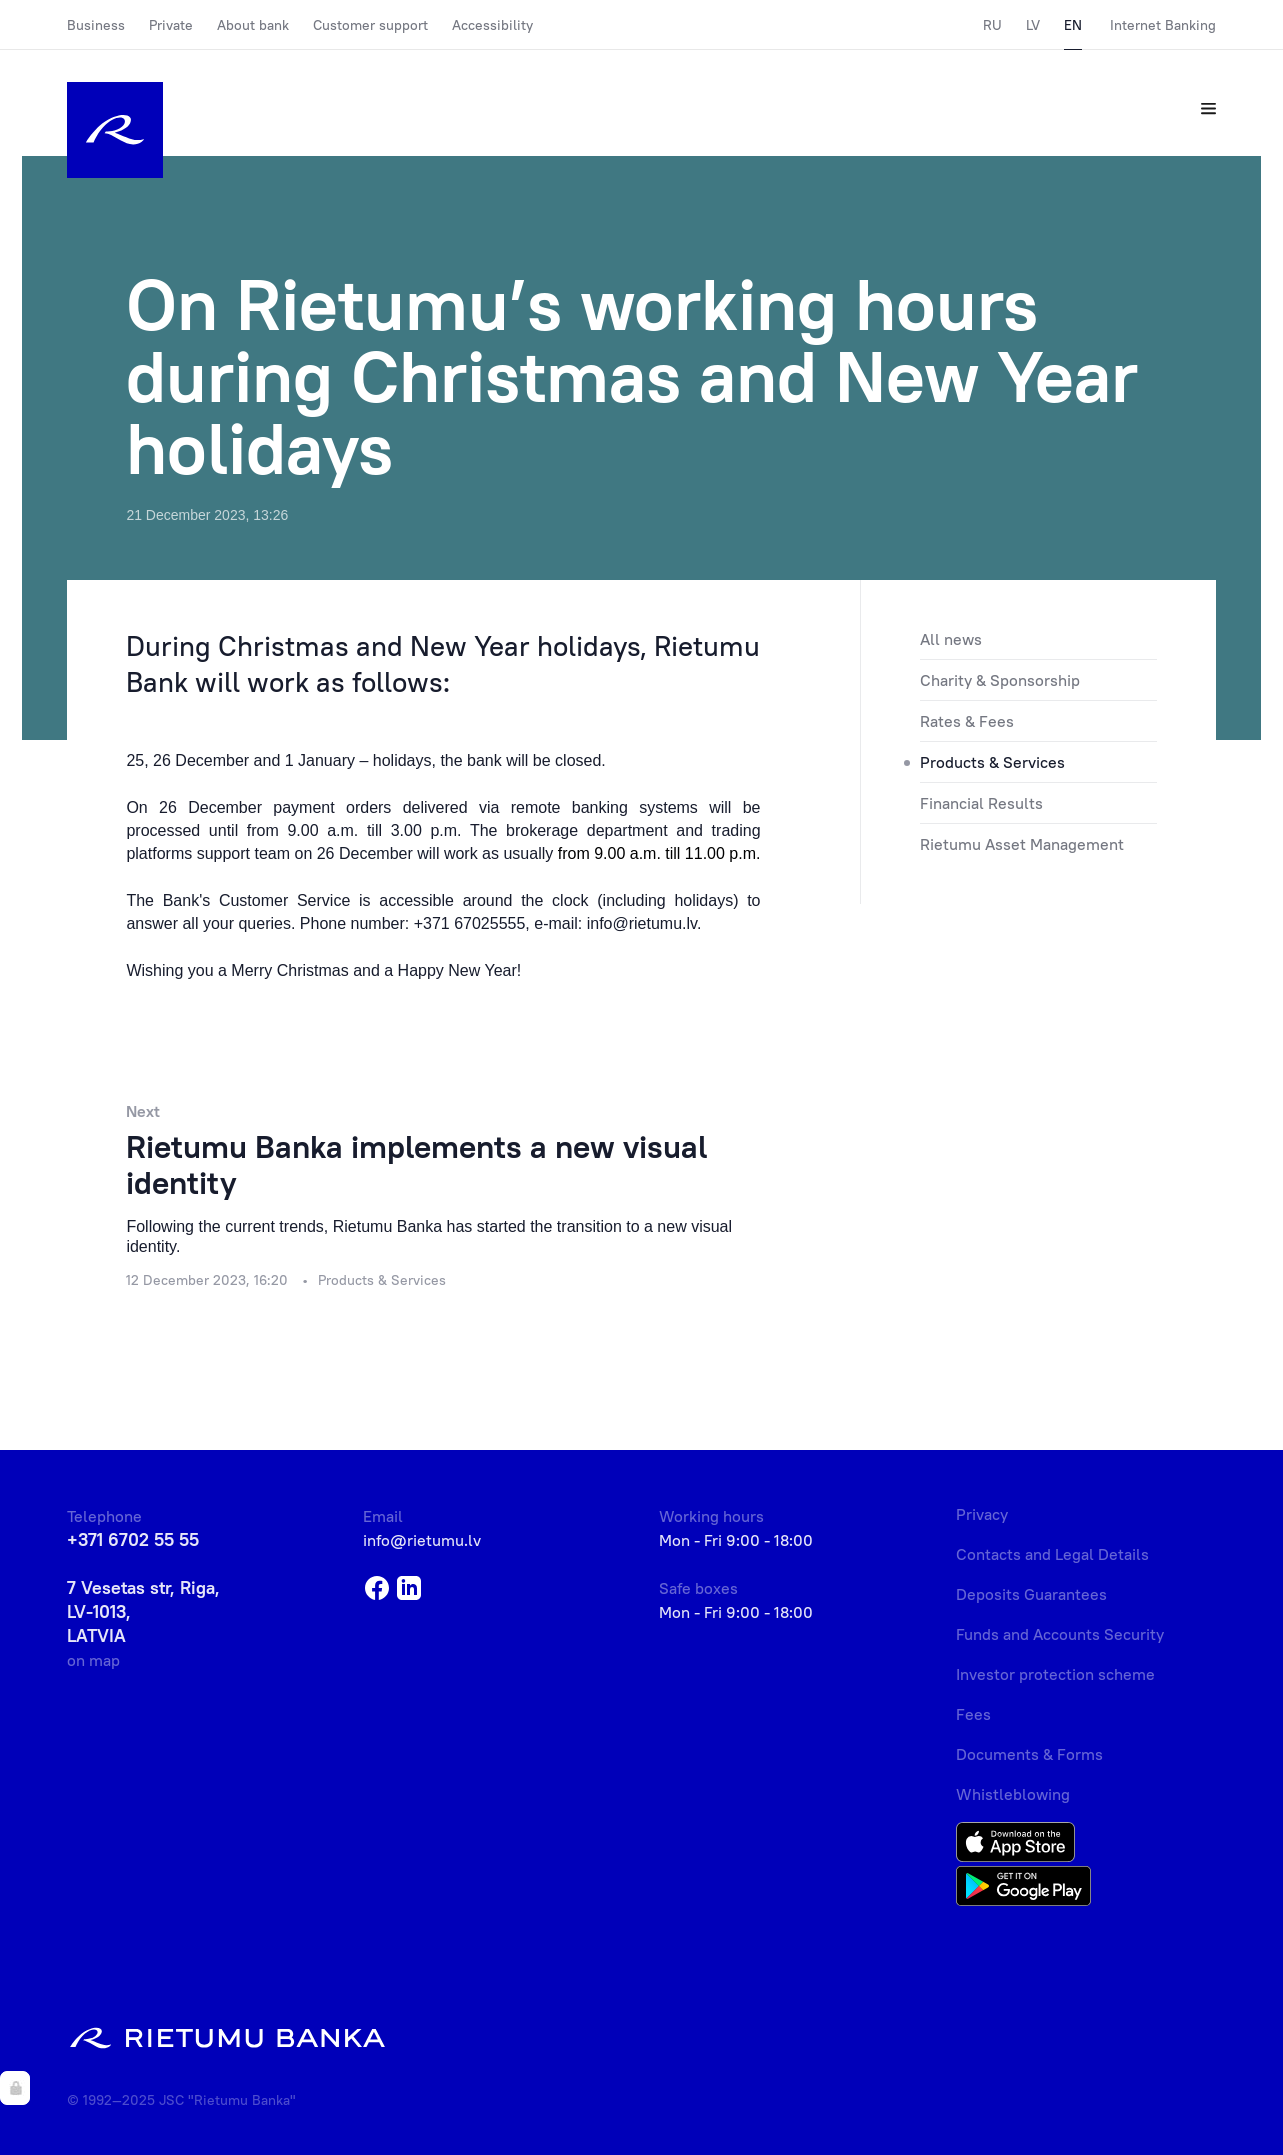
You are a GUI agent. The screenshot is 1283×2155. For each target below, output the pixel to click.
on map (93, 1660)
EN (1073, 25)
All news (951, 639)
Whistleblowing (1013, 1794)
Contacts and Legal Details (1052, 1554)
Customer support (370, 25)
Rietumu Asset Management (1022, 844)
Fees (973, 1714)
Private (171, 25)
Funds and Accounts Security (1060, 1634)
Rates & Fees (967, 721)
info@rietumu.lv (422, 1540)
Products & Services (992, 762)
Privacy (982, 1514)
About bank (253, 25)
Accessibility (492, 25)
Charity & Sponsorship (1000, 680)
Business (96, 25)
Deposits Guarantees (1031, 1594)
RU (992, 25)
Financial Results (981, 803)
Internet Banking (1163, 25)
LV (1033, 25)
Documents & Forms (1029, 1754)
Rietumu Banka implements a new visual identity (416, 1164)
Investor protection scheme (1055, 1674)
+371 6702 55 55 (133, 1539)
